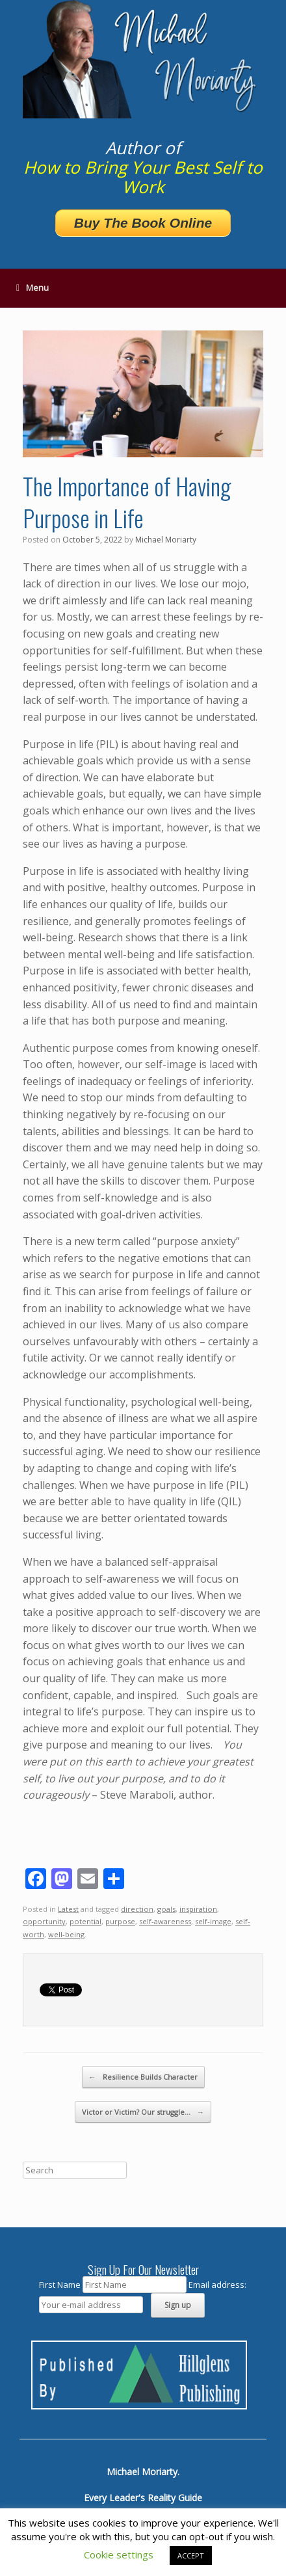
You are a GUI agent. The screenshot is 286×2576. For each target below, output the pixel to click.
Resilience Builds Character (143, 2077)
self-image (213, 1921)
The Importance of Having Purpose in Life (127, 501)
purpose (120, 1921)
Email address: (217, 2284)
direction (137, 1909)
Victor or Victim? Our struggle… (143, 2112)
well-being (66, 1934)
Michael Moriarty (165, 539)
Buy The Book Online (143, 222)
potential (85, 1921)
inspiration (198, 1909)
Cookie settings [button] (118, 2554)
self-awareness (165, 1921)
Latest (68, 1909)
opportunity (44, 1921)
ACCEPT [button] (190, 2555)
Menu (32, 288)
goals (166, 1909)
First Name (60, 2284)
